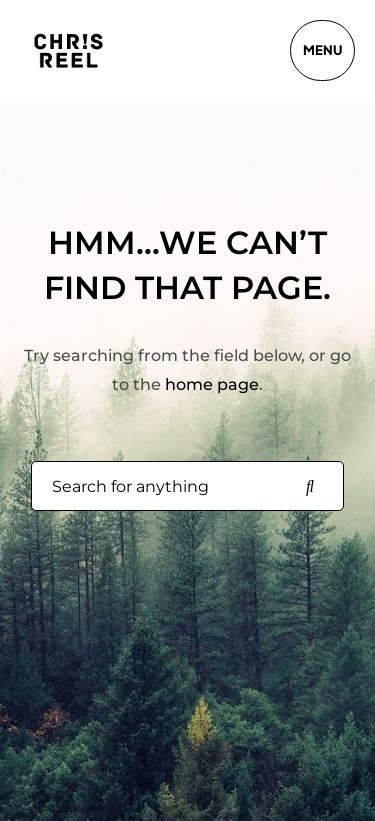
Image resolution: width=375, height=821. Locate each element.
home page (212, 384)
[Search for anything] (310, 487)
